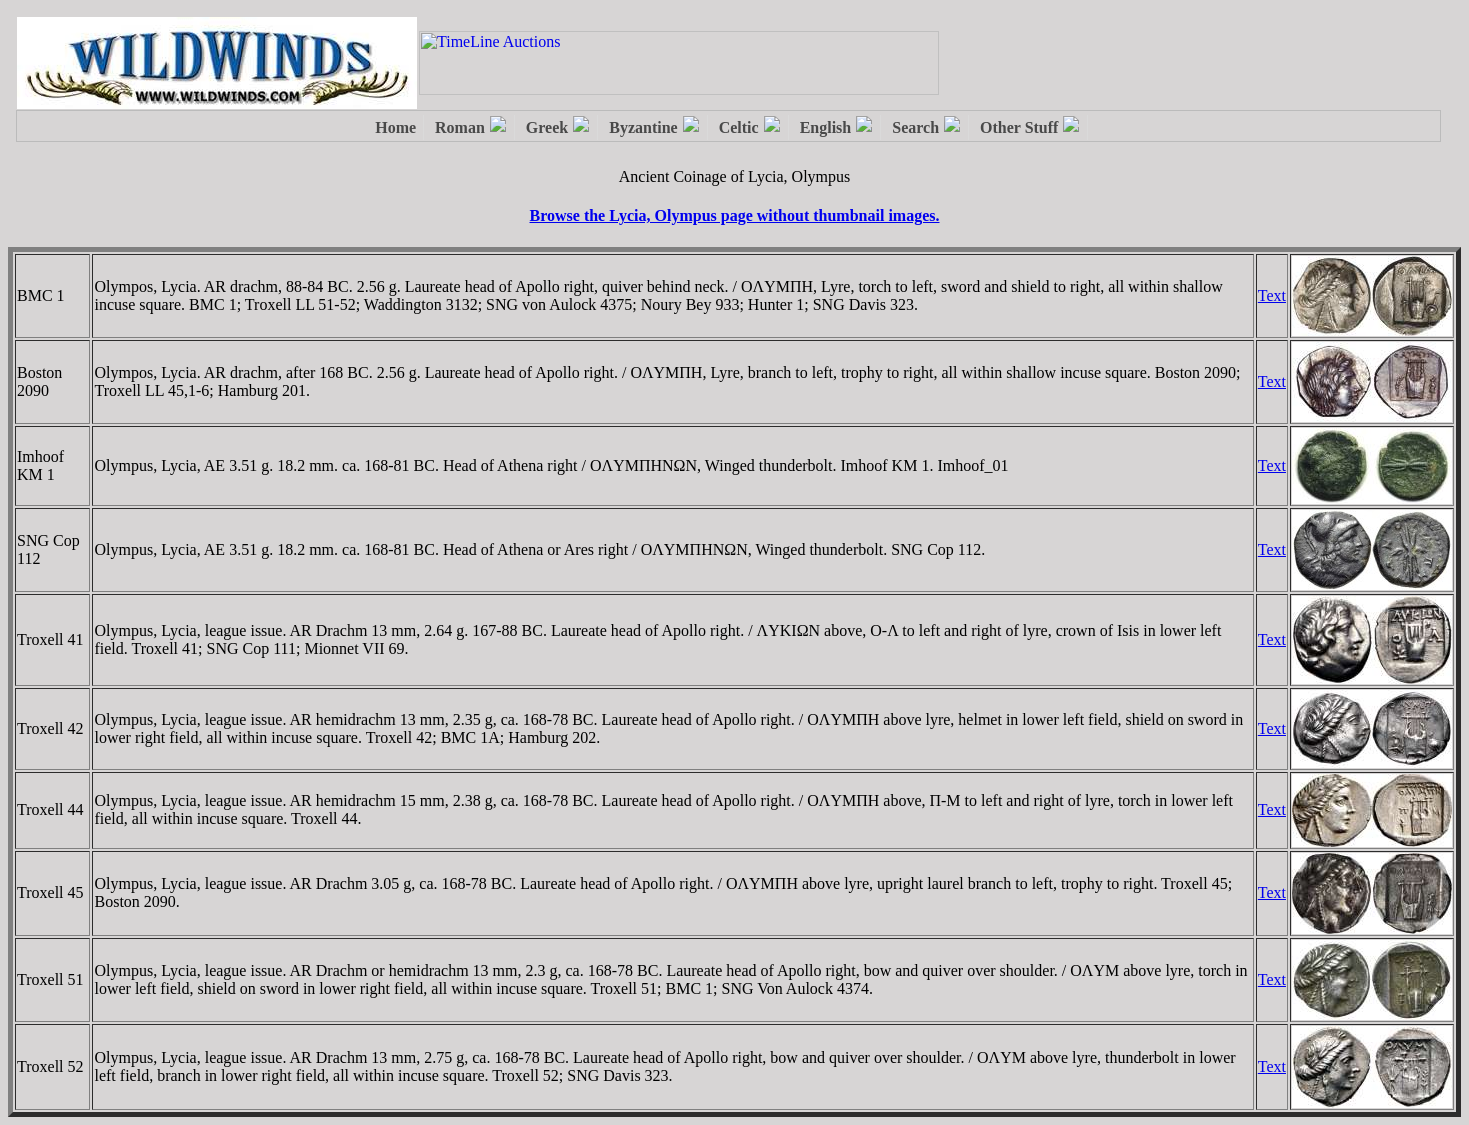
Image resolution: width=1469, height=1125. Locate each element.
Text (1272, 295)
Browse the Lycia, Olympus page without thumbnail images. (735, 215)
